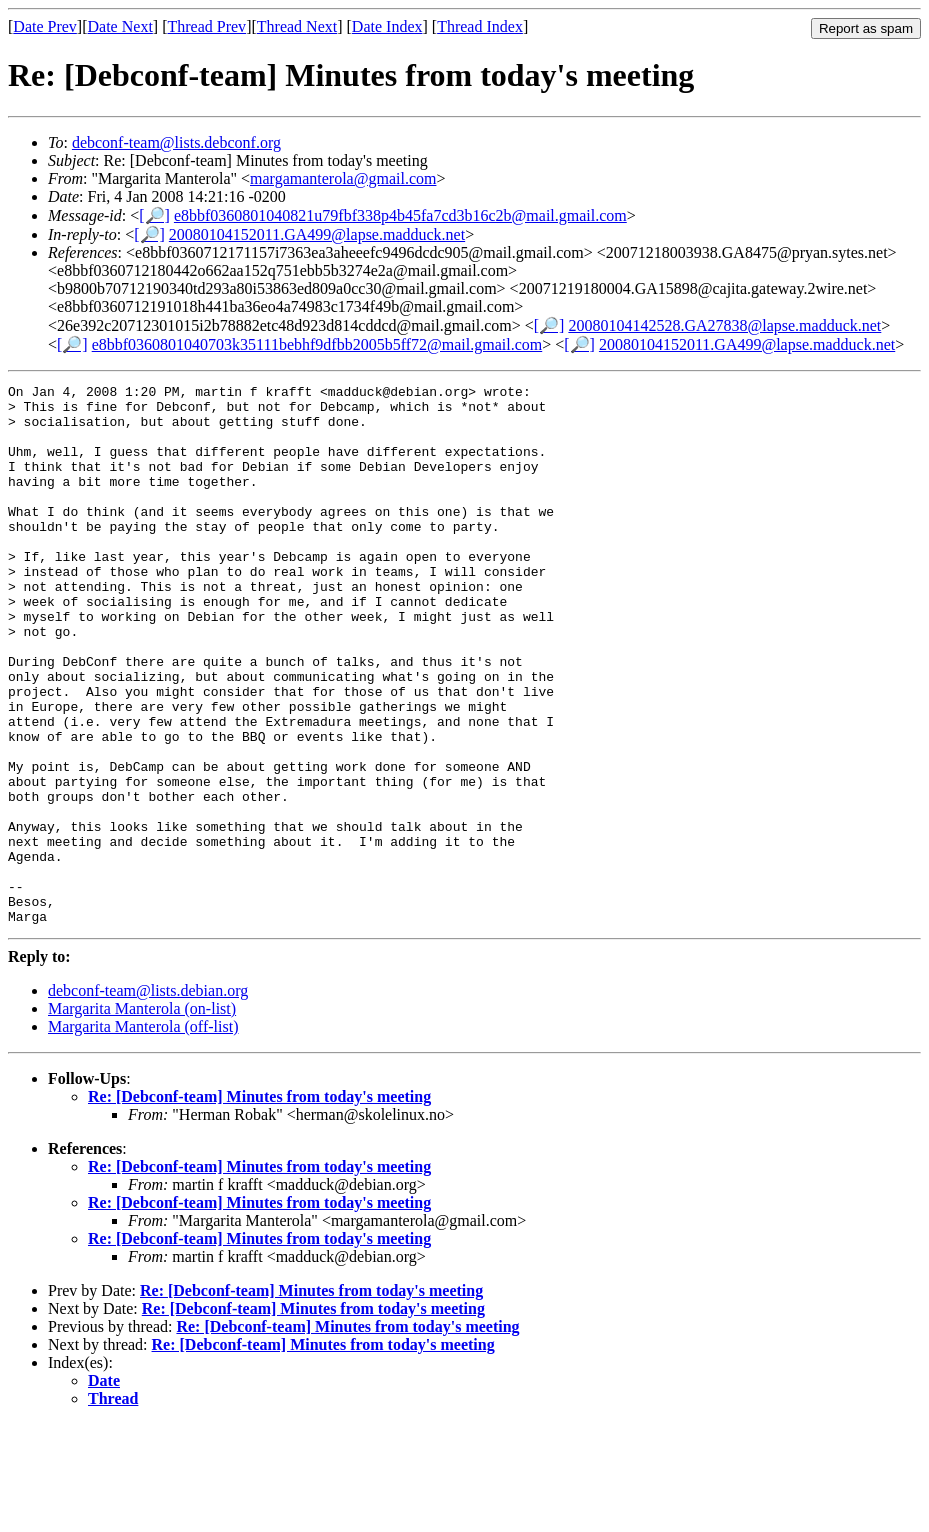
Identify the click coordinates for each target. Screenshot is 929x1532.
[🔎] (154, 215)
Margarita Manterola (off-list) (143, 1134)
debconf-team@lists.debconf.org (176, 142)
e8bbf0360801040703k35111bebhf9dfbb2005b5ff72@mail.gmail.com (317, 344)
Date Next (120, 26)
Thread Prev (206, 26)
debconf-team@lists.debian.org (148, 1098)
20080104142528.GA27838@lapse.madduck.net (724, 325)
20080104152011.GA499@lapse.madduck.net (317, 234)
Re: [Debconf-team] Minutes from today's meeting (259, 1204)
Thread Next (297, 26)
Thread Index (480, 26)
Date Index (387, 26)
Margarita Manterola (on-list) (142, 1116)
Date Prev (45, 26)
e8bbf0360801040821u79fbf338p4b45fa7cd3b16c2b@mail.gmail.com (400, 215)
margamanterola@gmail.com (343, 178)
